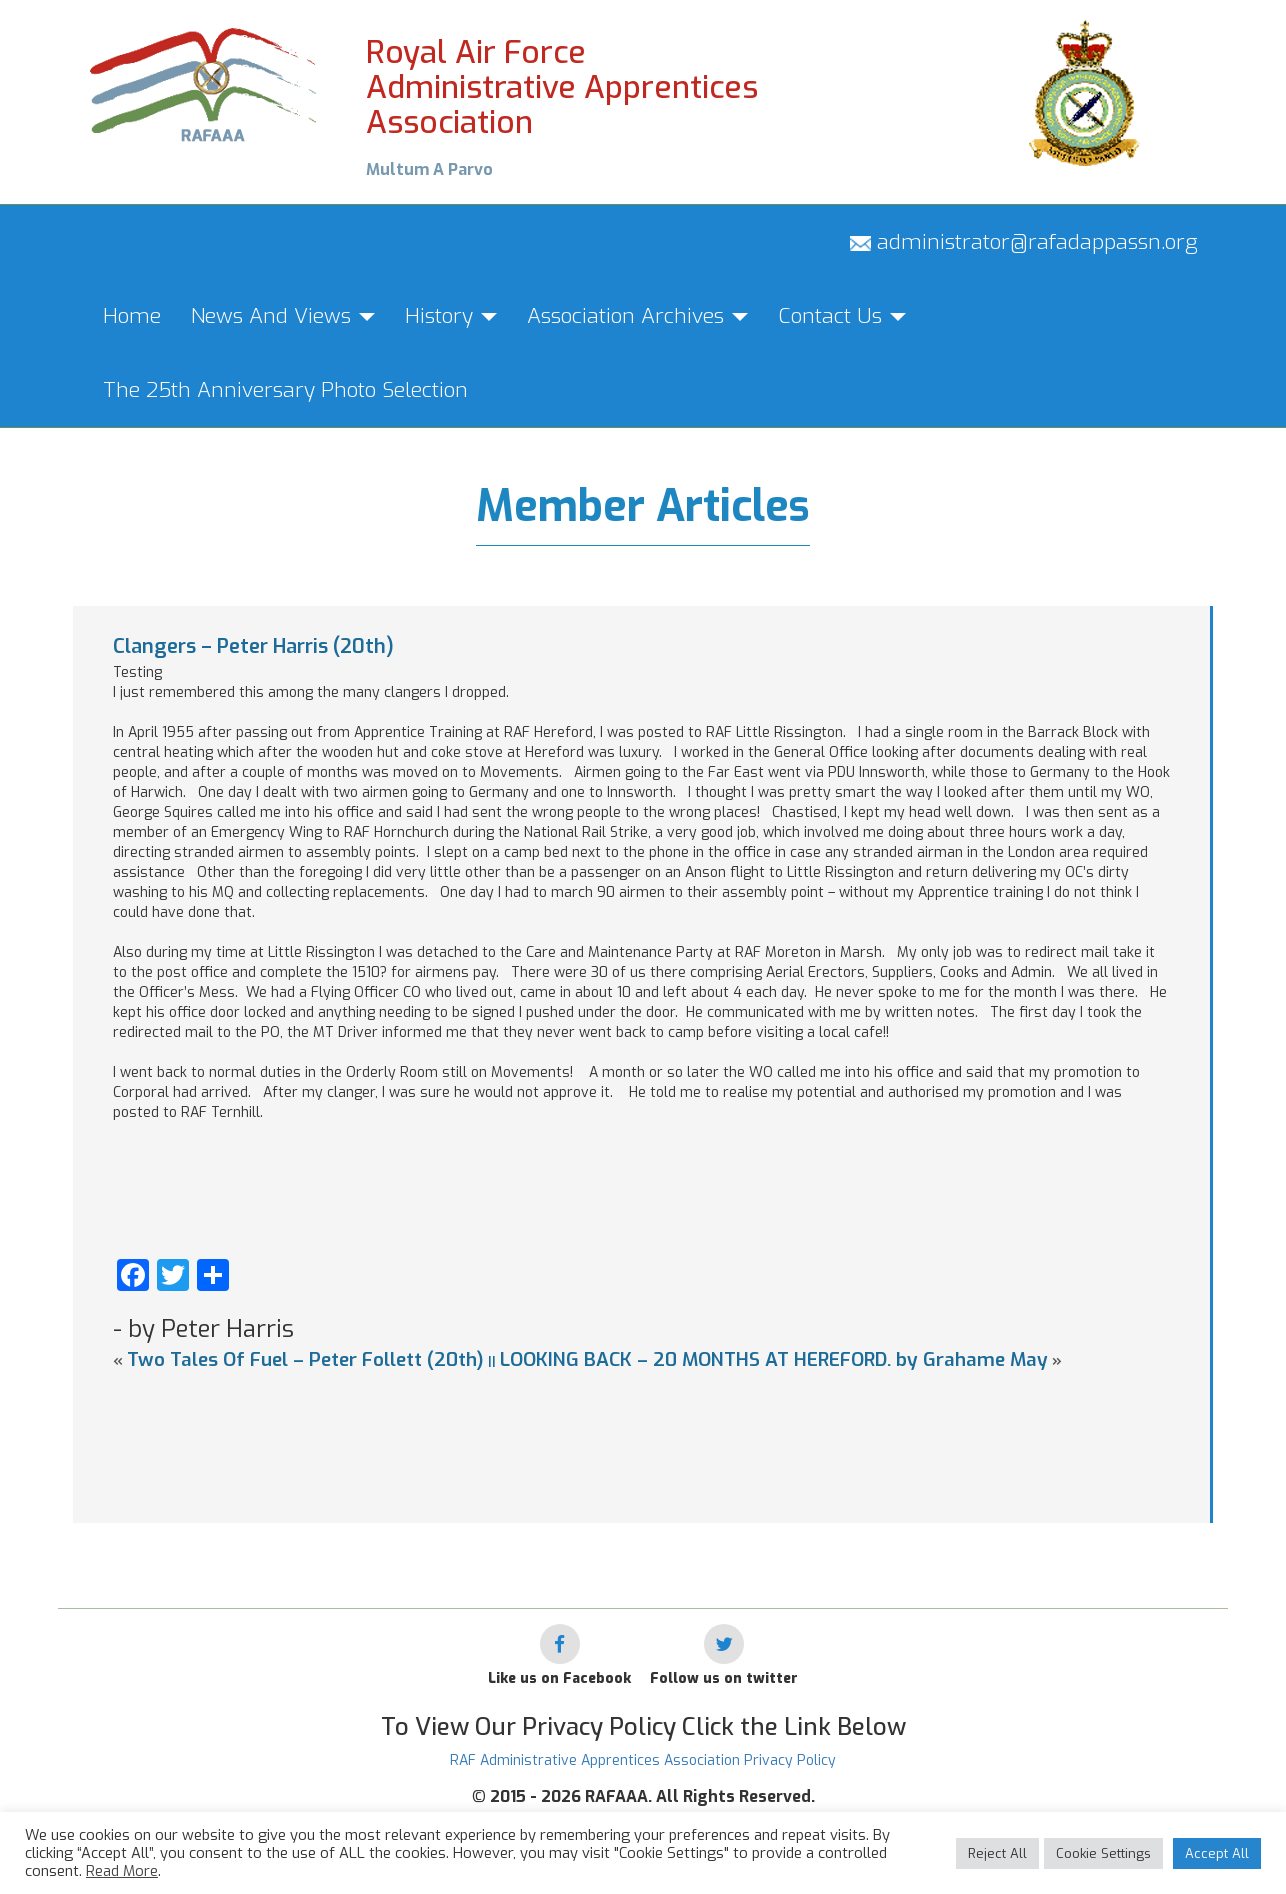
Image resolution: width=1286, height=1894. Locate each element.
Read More (122, 1871)
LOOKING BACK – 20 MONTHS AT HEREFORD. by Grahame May (774, 1359)
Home (132, 316)
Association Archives (637, 316)
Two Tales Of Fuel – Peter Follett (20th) (305, 1359)
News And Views (283, 316)
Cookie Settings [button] (1103, 1853)
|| (492, 1361)
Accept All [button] (1217, 1853)
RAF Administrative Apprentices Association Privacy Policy (643, 1760)
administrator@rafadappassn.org (1024, 242)
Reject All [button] (997, 1853)
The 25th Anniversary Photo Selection (285, 390)
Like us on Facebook (559, 1678)
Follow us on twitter (724, 1678)
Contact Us (842, 316)
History (451, 316)
